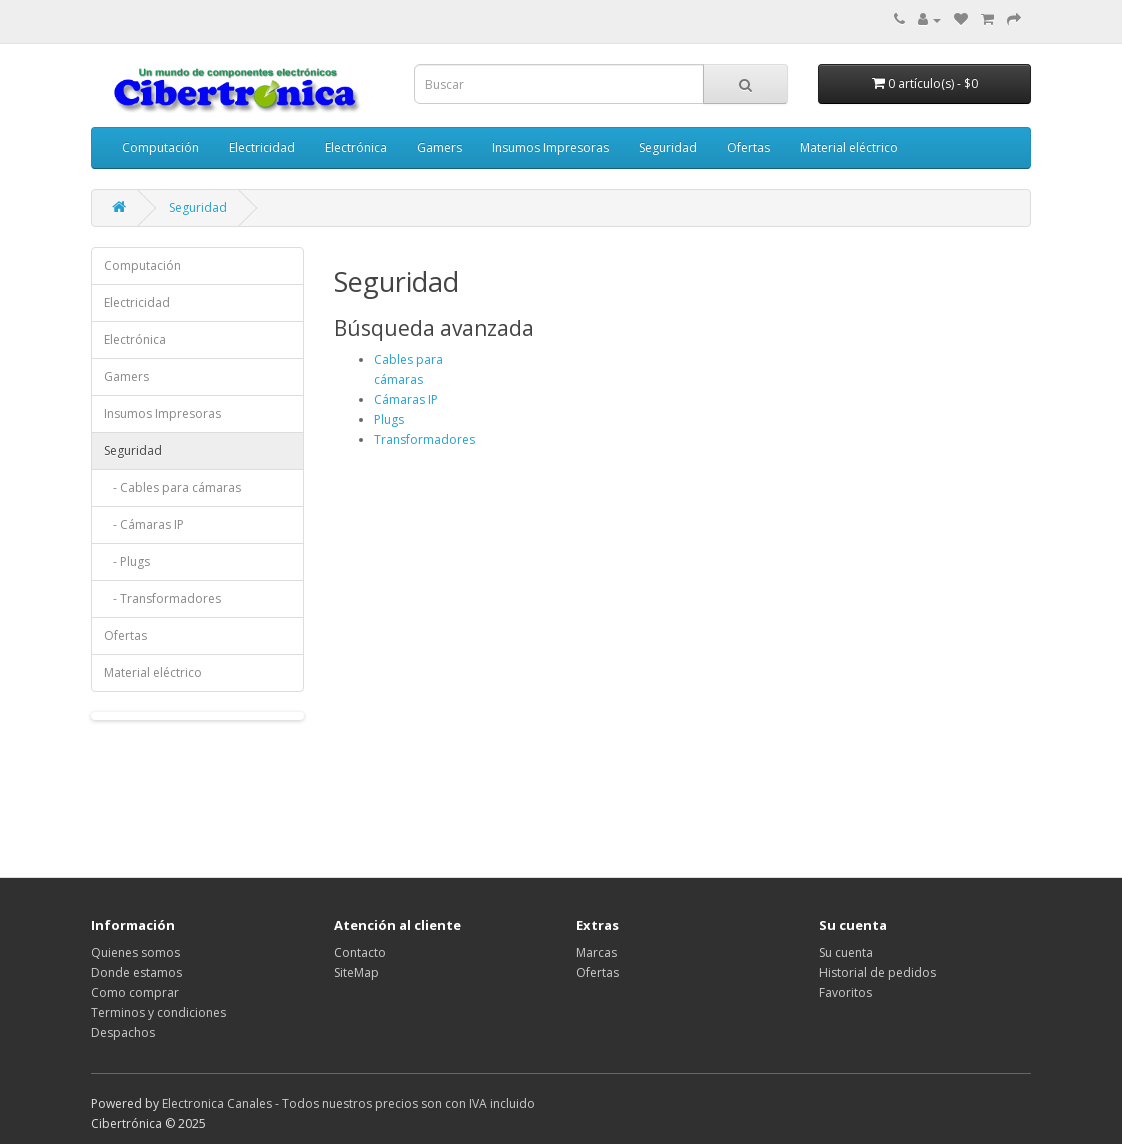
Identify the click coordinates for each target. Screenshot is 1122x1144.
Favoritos (845, 992)
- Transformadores (162, 598)
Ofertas (748, 147)
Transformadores (424, 439)
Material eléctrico (849, 147)
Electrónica (356, 147)
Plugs (389, 419)
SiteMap (356, 972)
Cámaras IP (406, 399)
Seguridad (668, 147)
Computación (160, 147)
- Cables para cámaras (172, 487)
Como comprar (135, 992)
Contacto (360, 952)
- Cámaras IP (144, 524)
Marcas (596, 952)
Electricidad (262, 147)
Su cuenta (846, 952)
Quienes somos (135, 952)
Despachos (123, 1032)
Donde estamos (136, 972)
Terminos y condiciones (158, 1012)
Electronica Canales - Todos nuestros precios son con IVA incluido (348, 1103)
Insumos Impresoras (550, 147)
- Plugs (127, 561)
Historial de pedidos (877, 972)
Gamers (439, 147)
